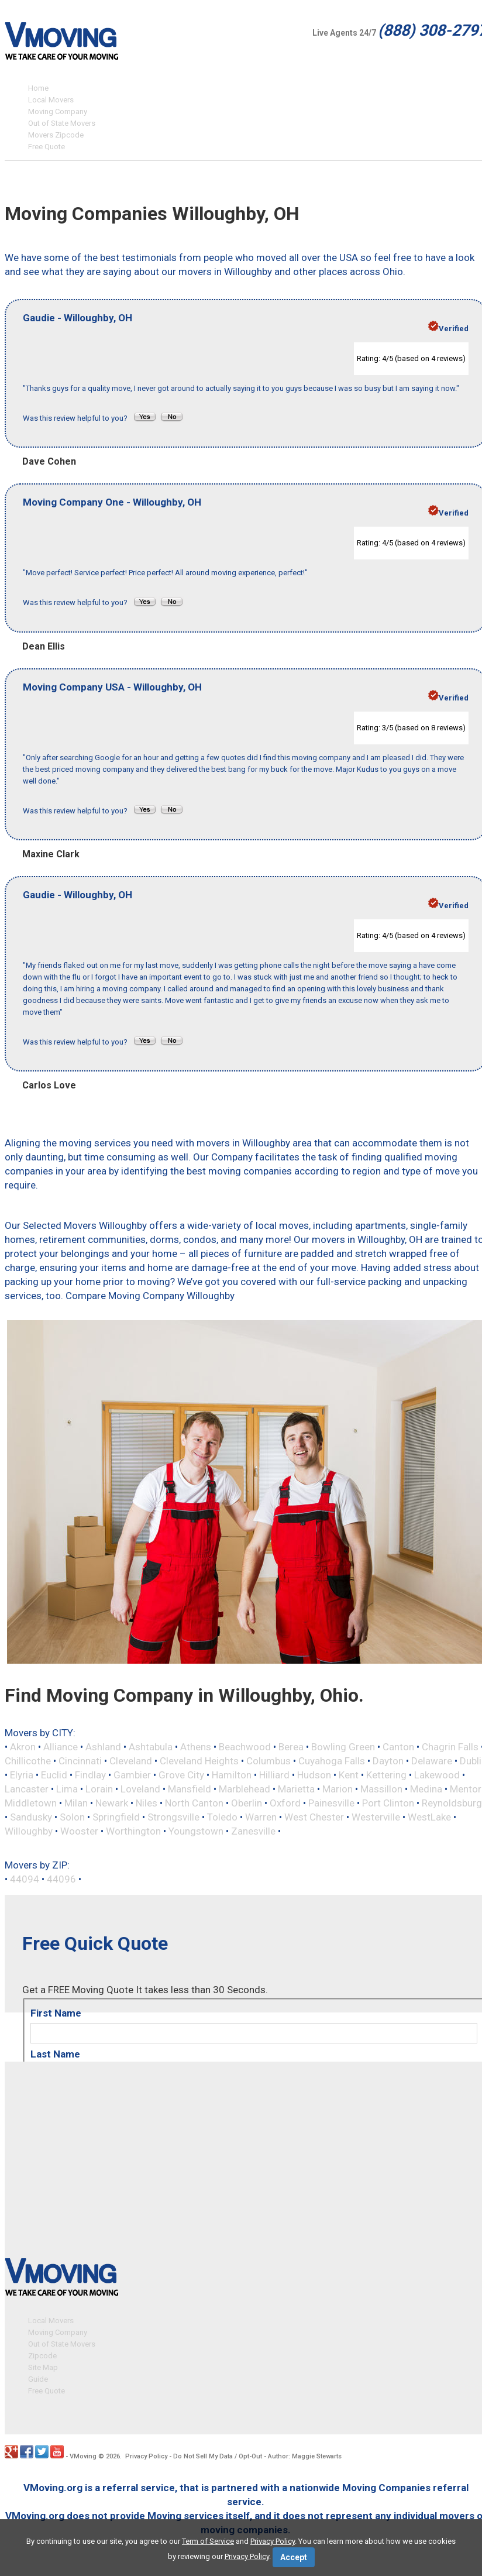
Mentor (465, 1789)
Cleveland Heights (199, 1761)
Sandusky (31, 1817)
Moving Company (57, 111)
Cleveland (130, 1761)
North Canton (194, 1803)
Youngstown (195, 1831)
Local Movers (51, 99)
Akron (23, 1747)
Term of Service (208, 2541)
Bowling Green (343, 1747)
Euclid (54, 1775)
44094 (24, 1879)
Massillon (381, 1789)
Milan (76, 1803)
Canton (398, 1747)
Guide (38, 2377)
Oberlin (246, 1803)
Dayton (388, 1761)
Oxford (285, 1803)
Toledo (222, 1817)
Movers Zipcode (56, 134)
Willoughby (29, 1831)
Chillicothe (28, 1761)
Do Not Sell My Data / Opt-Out (217, 2454)
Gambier (132, 1775)
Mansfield (189, 1789)
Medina (426, 1789)
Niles (146, 1803)
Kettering (386, 1775)
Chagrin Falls (450, 1747)
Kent (349, 1775)
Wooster (79, 1831)
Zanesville (253, 1831)
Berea (291, 1747)
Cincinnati (80, 1761)
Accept (293, 2557)
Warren (261, 1817)
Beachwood (245, 1747)
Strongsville (173, 1817)
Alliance (60, 1747)
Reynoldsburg (452, 1803)
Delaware (431, 1761)
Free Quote (46, 146)
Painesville (331, 1803)
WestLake (429, 1817)
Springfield (116, 1817)
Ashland (103, 1747)
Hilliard (274, 1775)
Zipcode (42, 2354)
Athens (195, 1747)
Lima (67, 1789)
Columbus (268, 1761)
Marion (337, 1789)
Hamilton (232, 1775)
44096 (61, 1879)
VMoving (83, 2454)
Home (38, 88)
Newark (111, 1803)
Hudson (314, 1775)
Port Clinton (388, 1803)
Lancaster (27, 1789)
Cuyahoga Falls (331, 1761)
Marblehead (244, 1789)
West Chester (314, 1817)
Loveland (140, 1789)
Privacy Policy (146, 2454)
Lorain (99, 1789)
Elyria (21, 1775)
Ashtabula (151, 1747)
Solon (72, 1817)
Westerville (376, 1817)
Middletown (31, 1803)
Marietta (296, 1789)
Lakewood (437, 1775)
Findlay (90, 1775)
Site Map (43, 2365)
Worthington (133, 1831)
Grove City (181, 1775)
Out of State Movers (61, 123)
